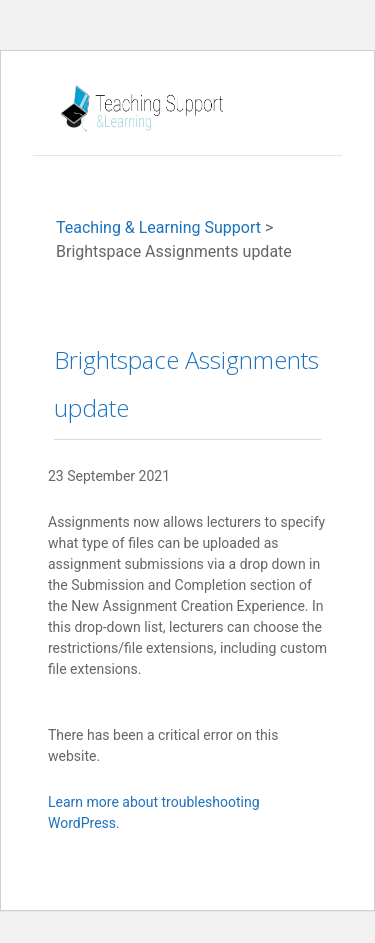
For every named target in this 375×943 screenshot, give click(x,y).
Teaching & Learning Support (158, 227)
